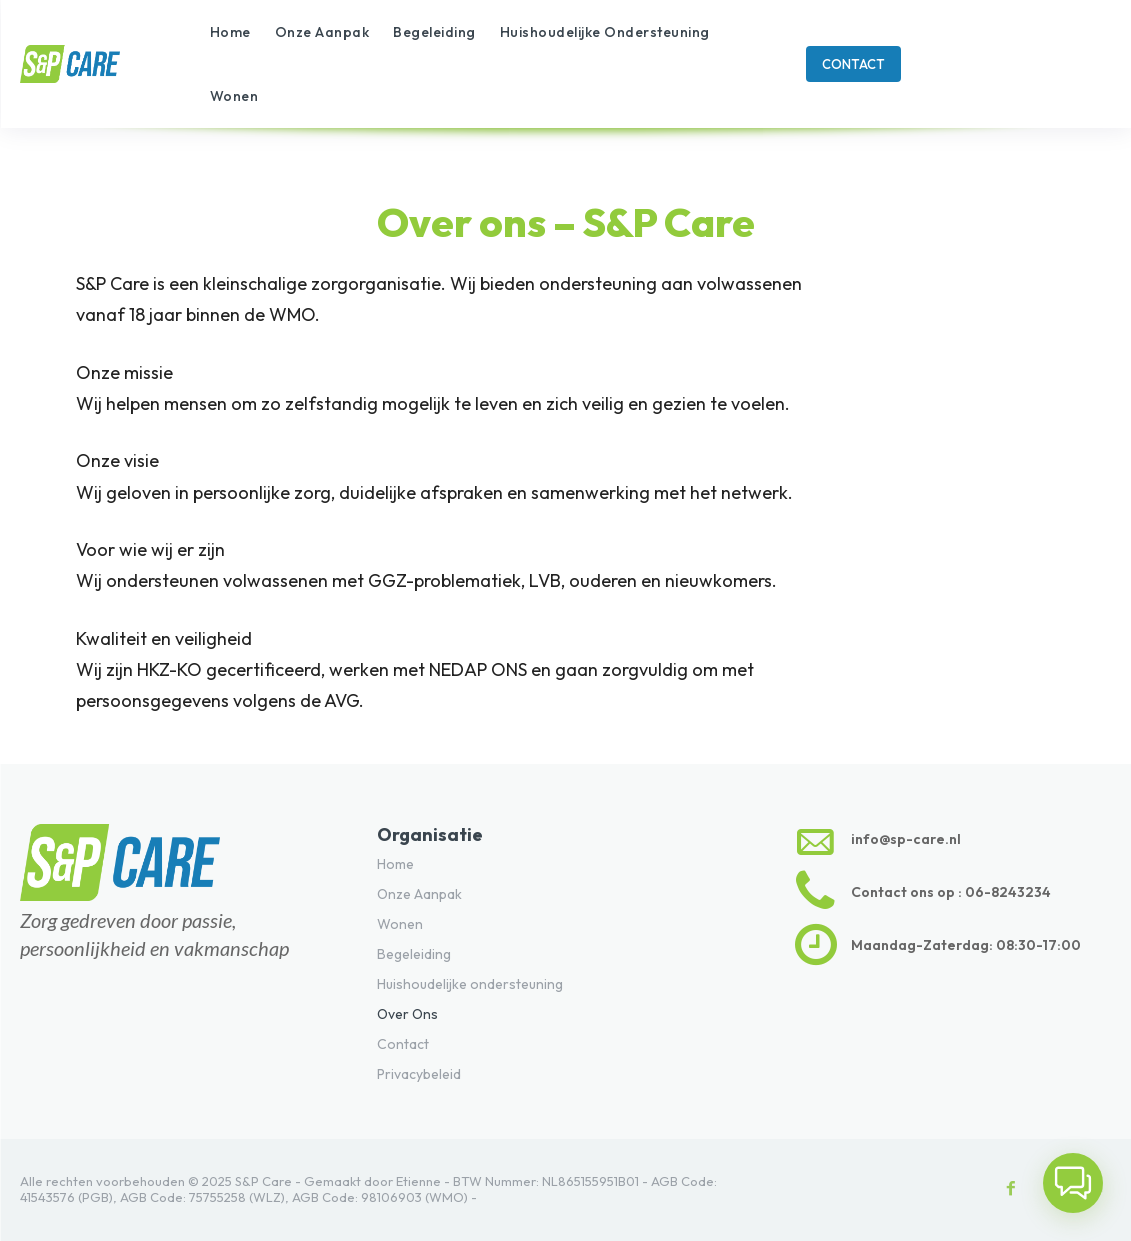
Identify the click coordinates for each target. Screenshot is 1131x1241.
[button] (1073, 1183)
